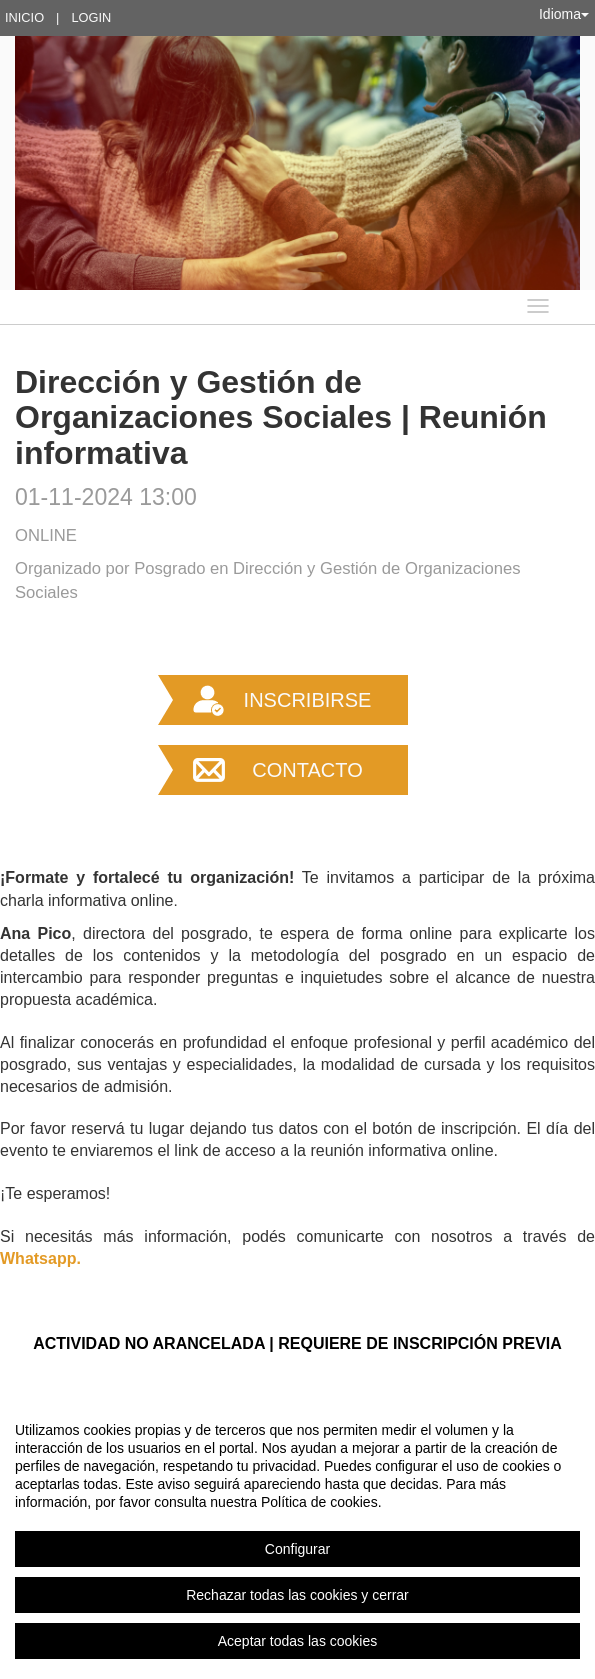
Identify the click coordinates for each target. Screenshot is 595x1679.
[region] (297, 1535)
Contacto (307, 770)
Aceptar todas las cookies (298, 1641)
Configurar (297, 1549)
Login (91, 17)
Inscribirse (308, 700)
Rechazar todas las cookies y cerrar (297, 1595)
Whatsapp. (40, 1258)
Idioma (564, 14)
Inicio (24, 17)
